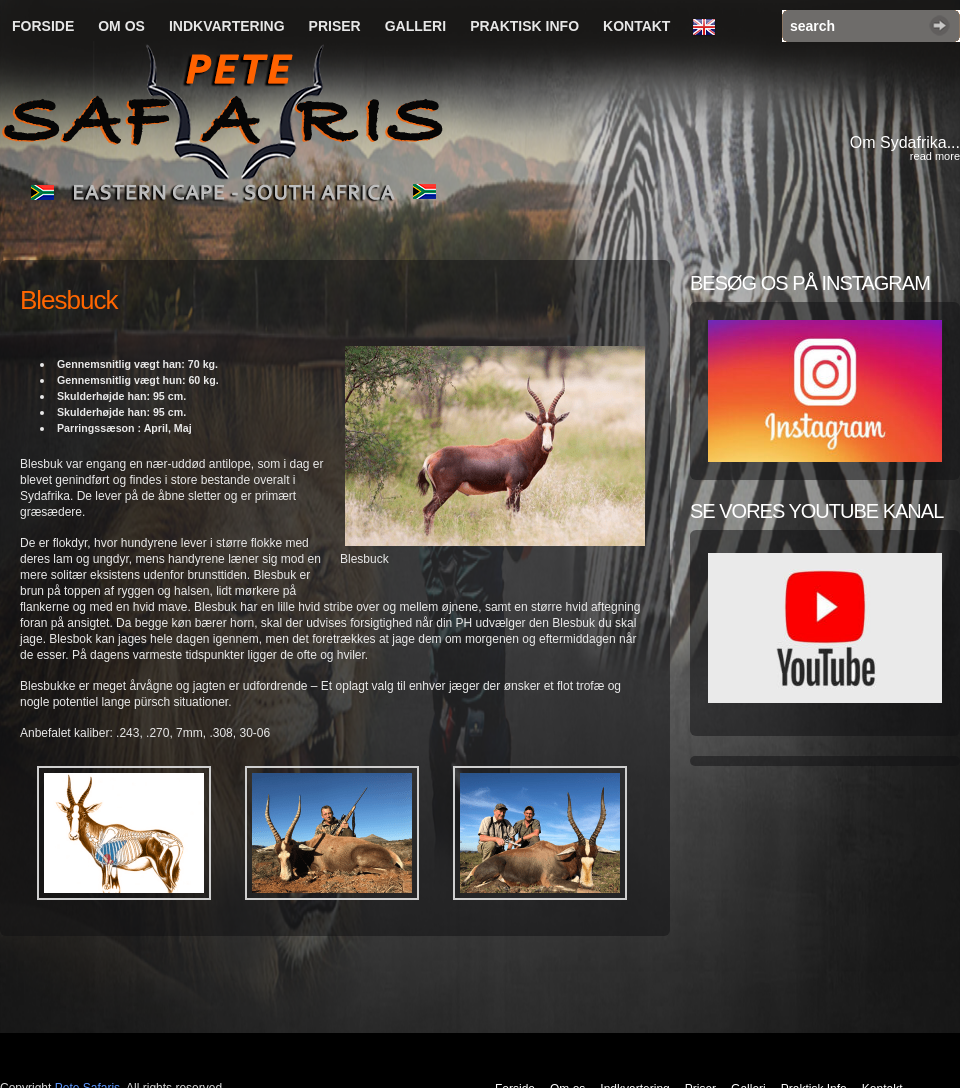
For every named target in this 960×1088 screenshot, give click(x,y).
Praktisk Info (524, 26)
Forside (43, 26)
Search (939, 25)
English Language (709, 28)
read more (935, 156)
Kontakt (636, 26)
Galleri (415, 26)
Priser (335, 26)
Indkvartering (227, 26)
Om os (121, 26)
